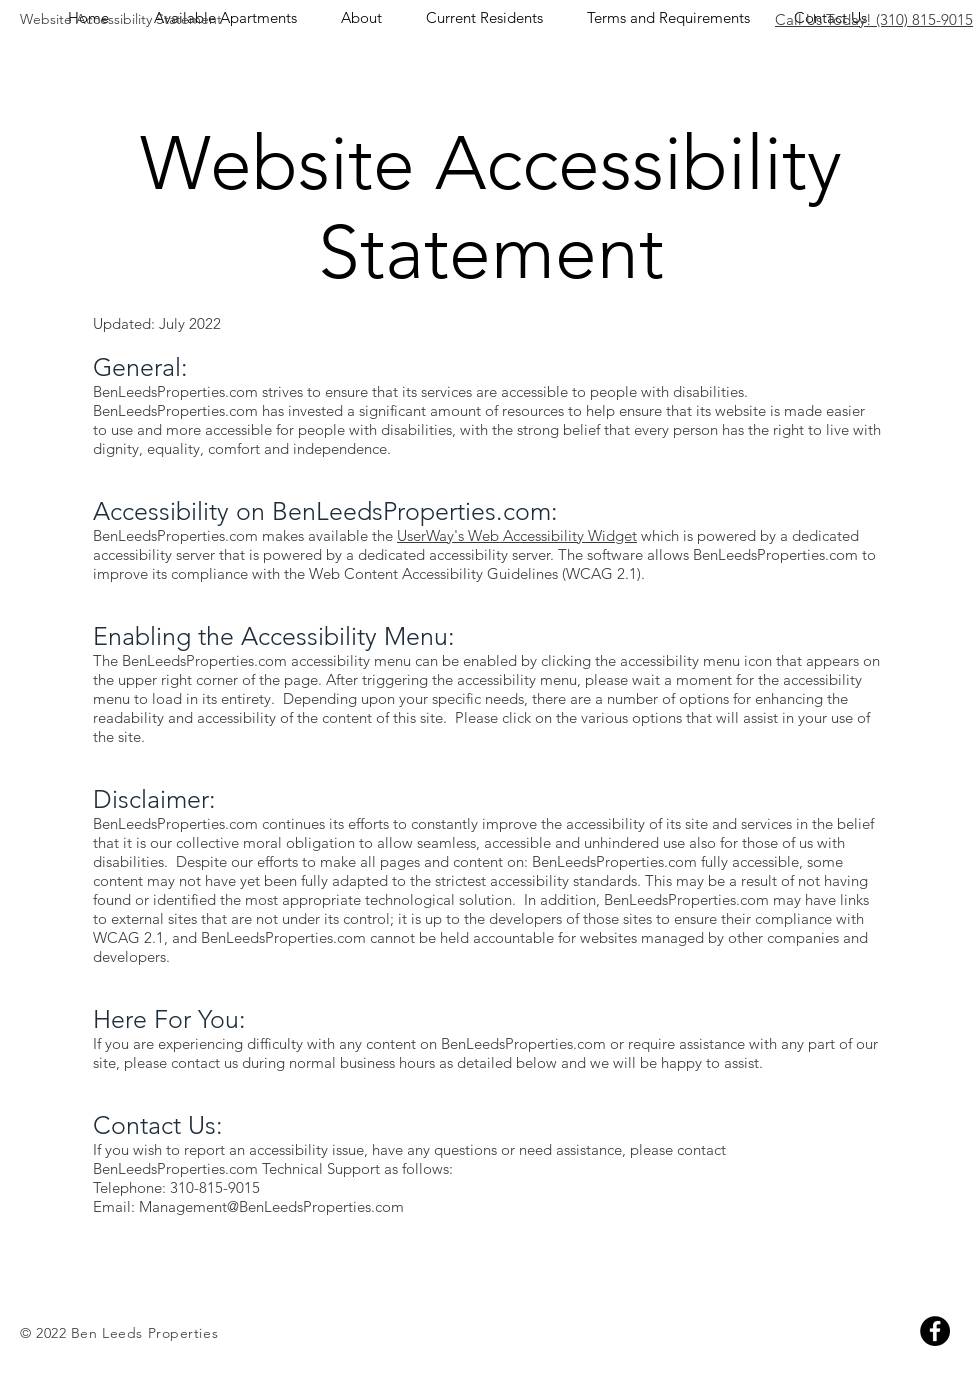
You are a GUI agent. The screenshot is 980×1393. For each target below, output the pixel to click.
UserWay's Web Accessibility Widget (517, 535)
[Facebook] (935, 1331)
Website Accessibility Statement (121, 19)
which (658, 535)
